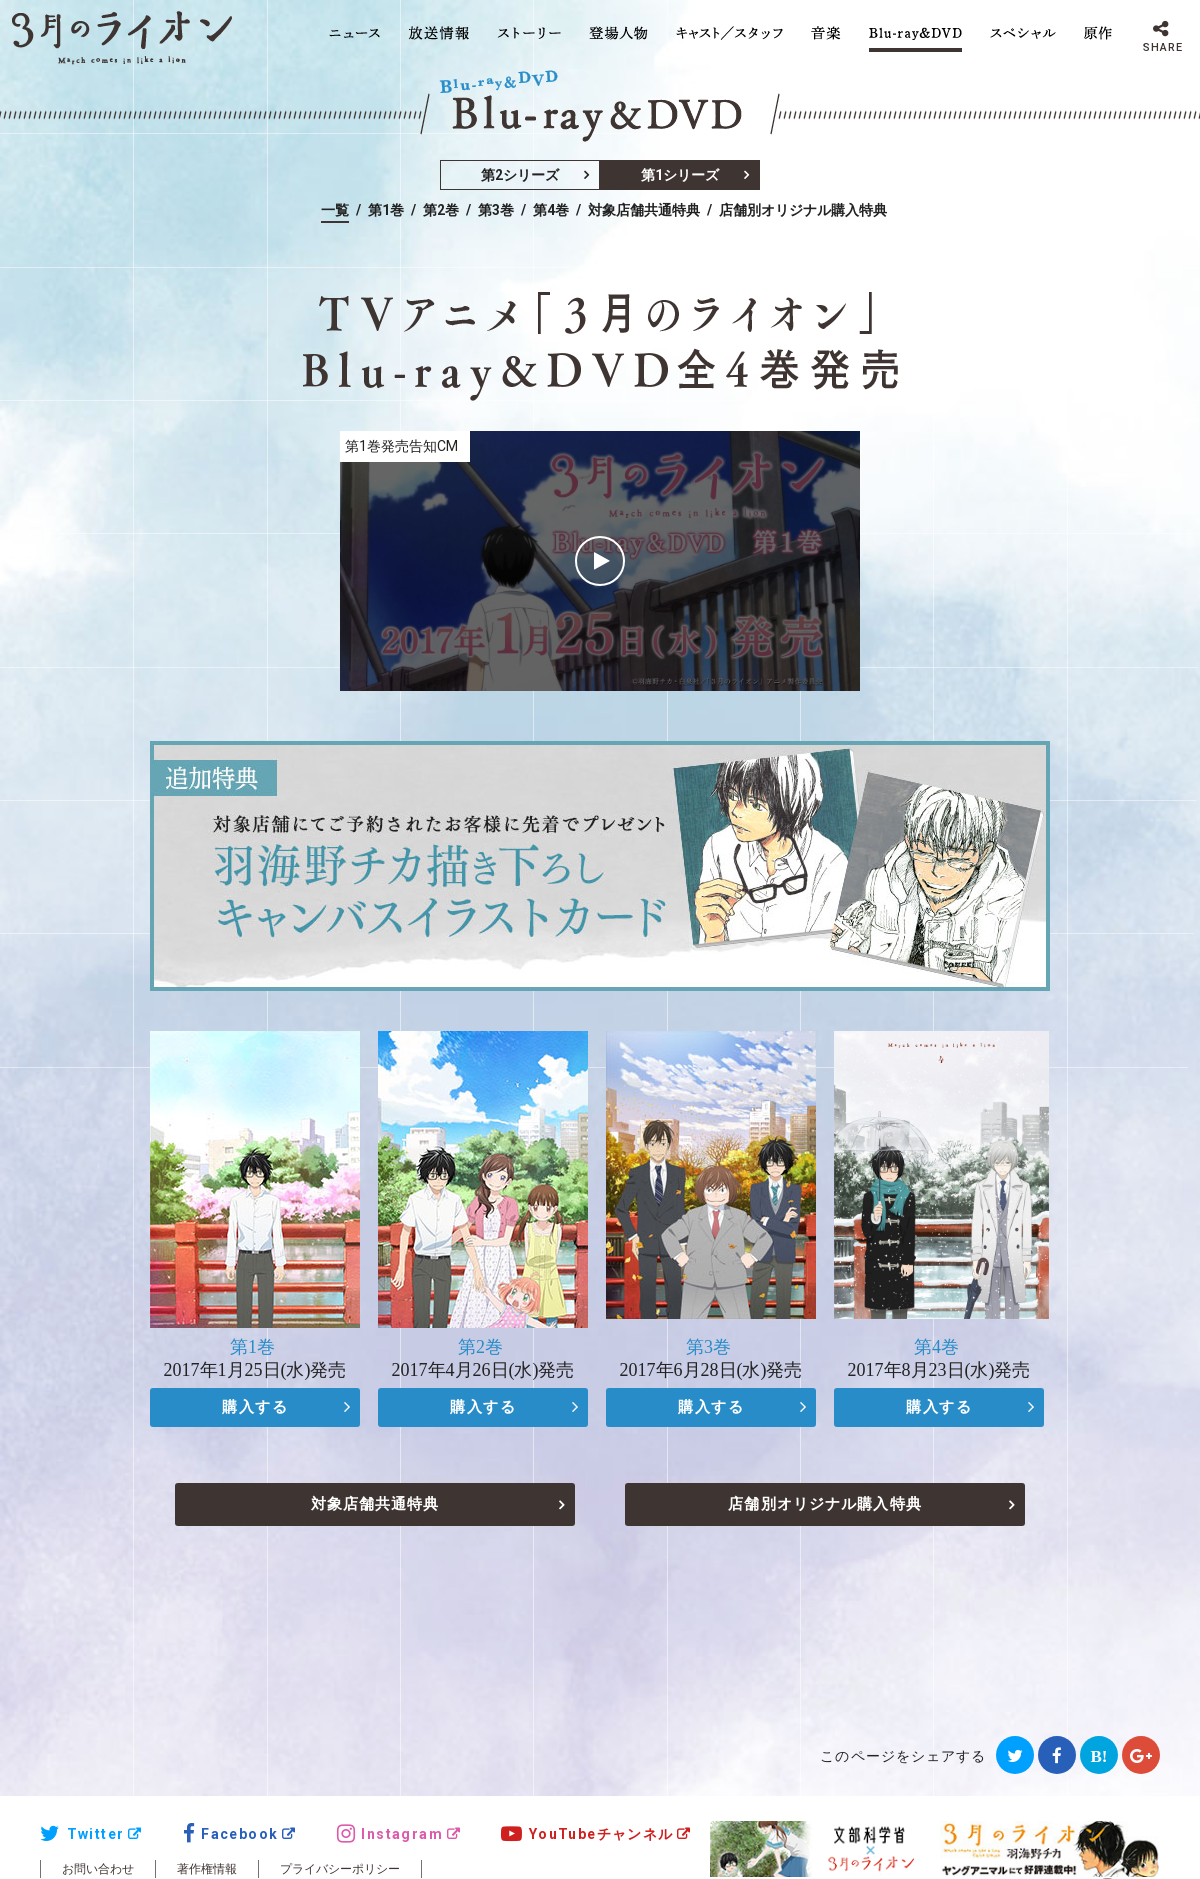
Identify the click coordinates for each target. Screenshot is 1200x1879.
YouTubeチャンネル (587, 1834)
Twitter (82, 1834)
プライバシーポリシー (340, 1869)
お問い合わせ (98, 1869)
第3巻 (496, 210)
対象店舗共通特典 (644, 210)
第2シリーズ (520, 175)
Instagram (390, 1834)
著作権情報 (207, 1869)
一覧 (335, 210)
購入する (255, 1407)
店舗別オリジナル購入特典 (803, 210)
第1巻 (386, 210)
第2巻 (441, 210)
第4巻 (551, 210)
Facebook (231, 1834)
